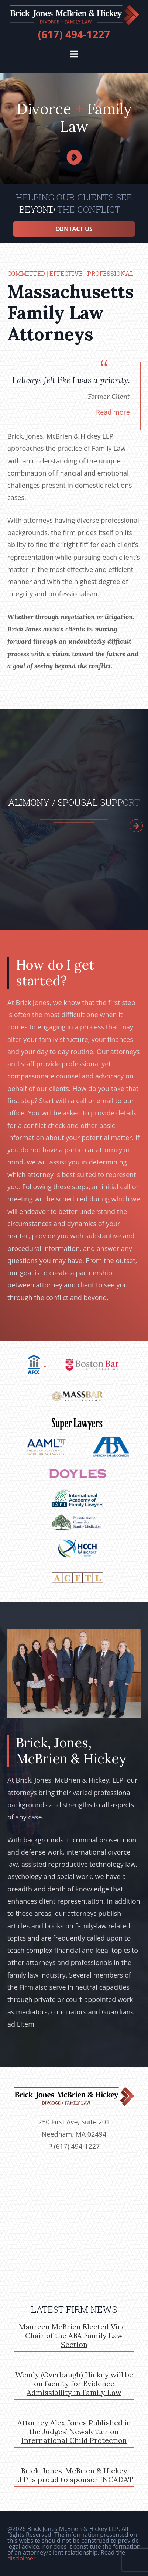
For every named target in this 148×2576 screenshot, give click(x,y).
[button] (74, 54)
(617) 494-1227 (74, 34)
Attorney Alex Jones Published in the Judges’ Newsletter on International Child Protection (74, 2431)
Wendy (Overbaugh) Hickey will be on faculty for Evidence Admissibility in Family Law (74, 2383)
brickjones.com (74, 15)
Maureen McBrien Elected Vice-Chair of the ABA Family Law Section (74, 2335)
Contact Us (74, 229)
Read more (113, 412)
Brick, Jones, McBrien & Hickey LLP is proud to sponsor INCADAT (74, 2475)
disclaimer (21, 2558)
